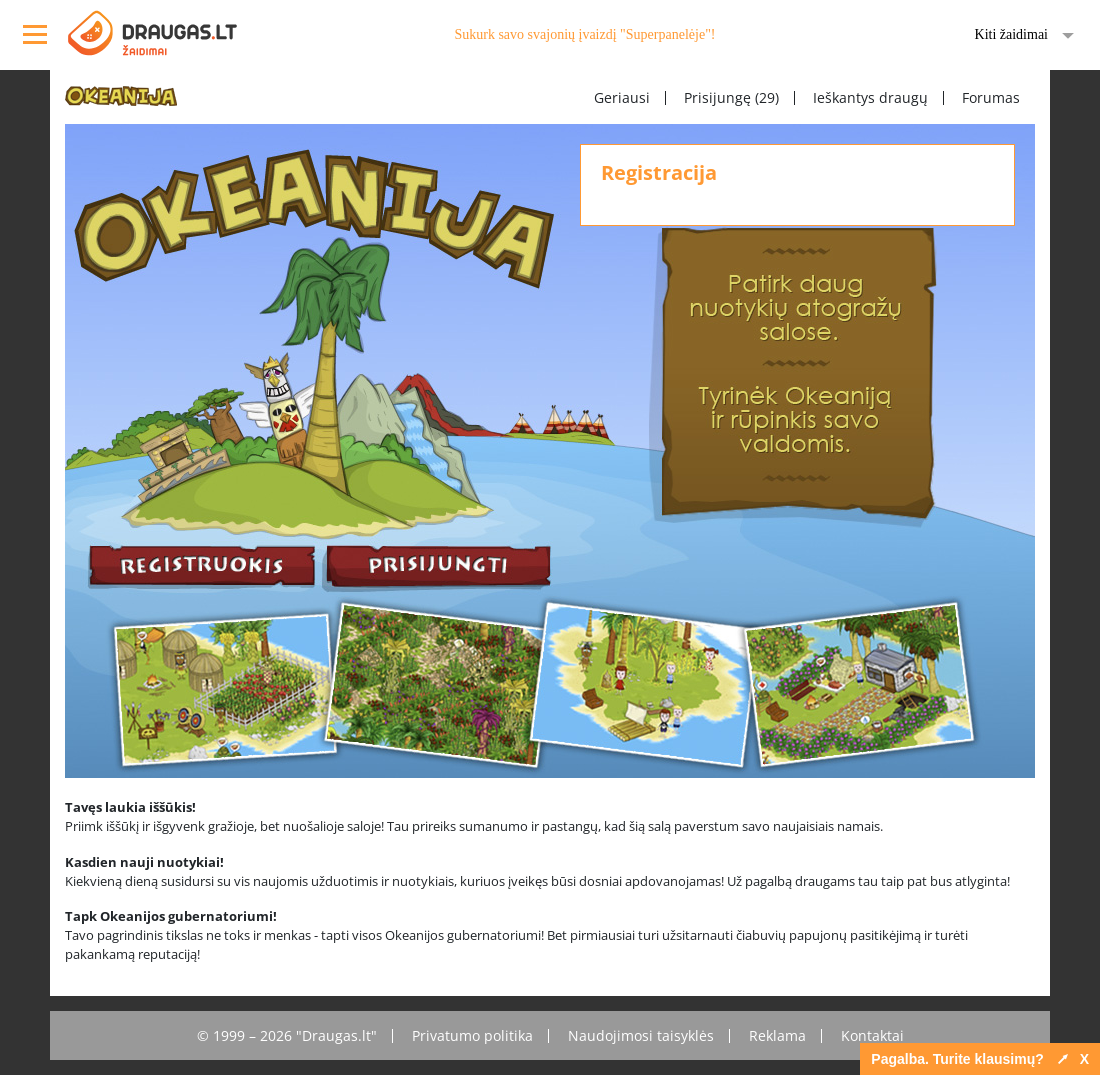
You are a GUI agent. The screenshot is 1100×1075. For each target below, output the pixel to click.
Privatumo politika (472, 1035)
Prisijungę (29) (731, 97)
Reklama (777, 1035)
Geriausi (622, 97)
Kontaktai (872, 1035)
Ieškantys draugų (870, 97)
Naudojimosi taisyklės (641, 1035)
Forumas (991, 97)
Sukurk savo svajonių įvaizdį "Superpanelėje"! (584, 34)
